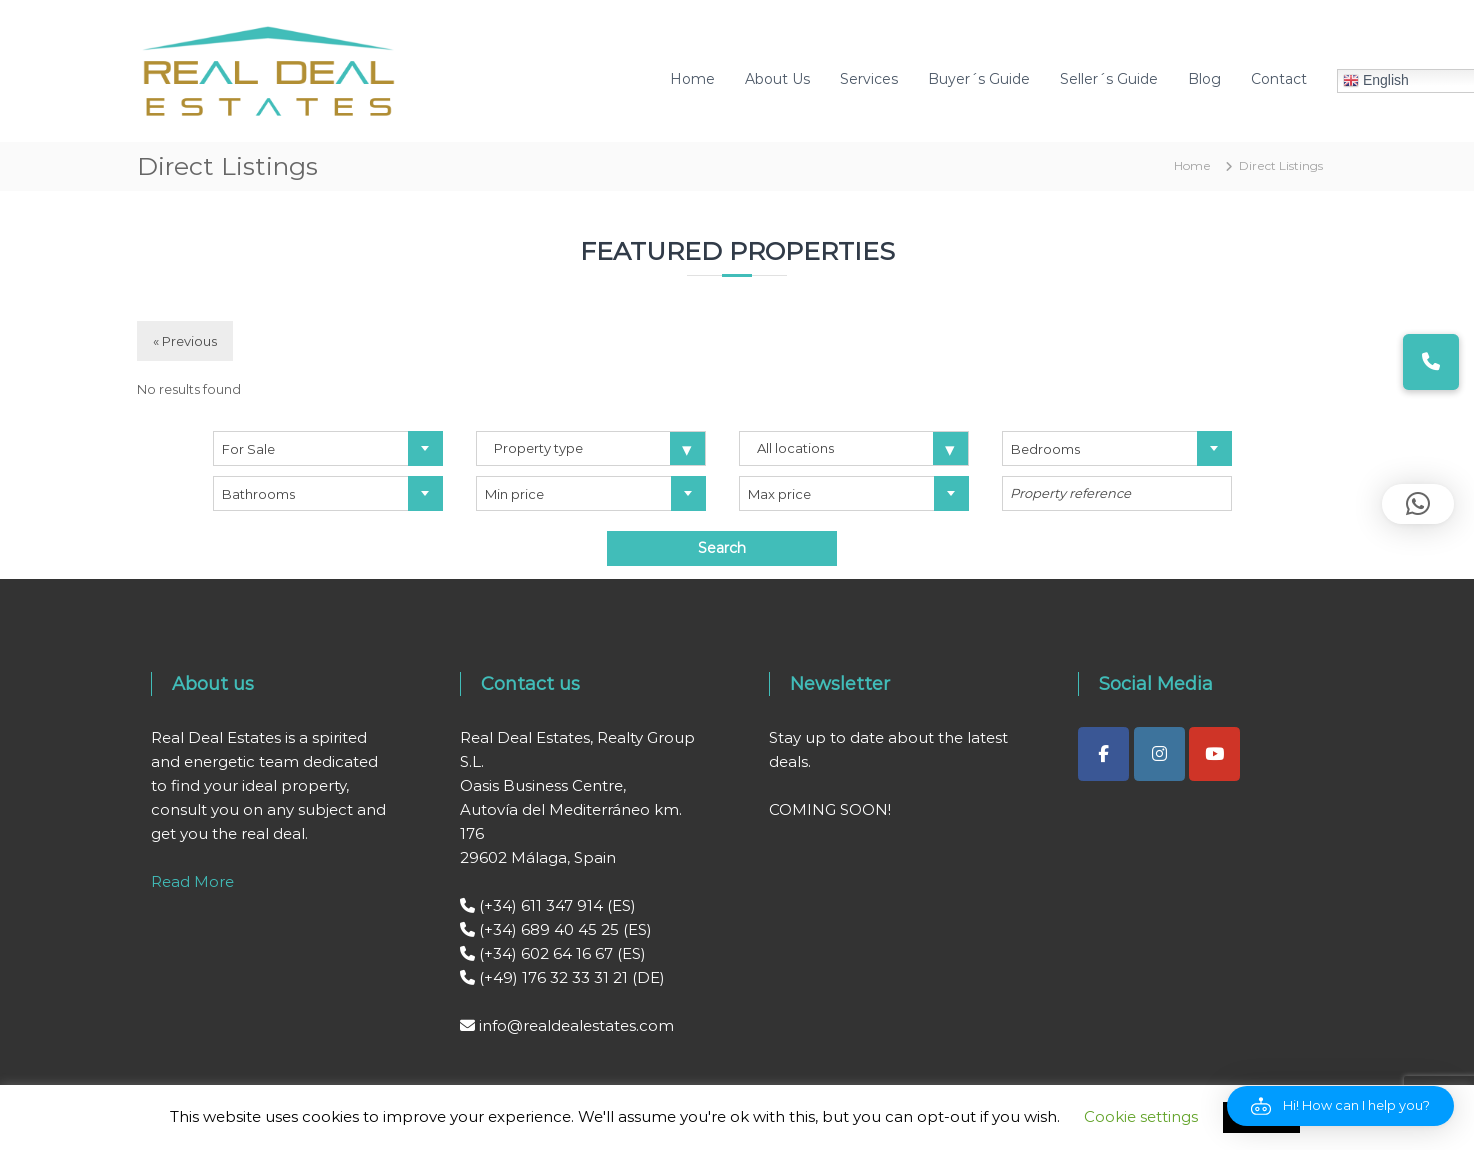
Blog (1204, 79)
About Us (777, 79)
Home (692, 79)
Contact (1279, 79)
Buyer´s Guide (979, 79)
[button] (1340, 1106)
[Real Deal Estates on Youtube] (1214, 754)
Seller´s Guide (1109, 79)
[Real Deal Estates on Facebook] (1103, 754)
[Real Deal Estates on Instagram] (1159, 754)
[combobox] (328, 448)
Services (869, 79)
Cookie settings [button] (1141, 1116)
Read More (192, 881)
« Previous (185, 341)
